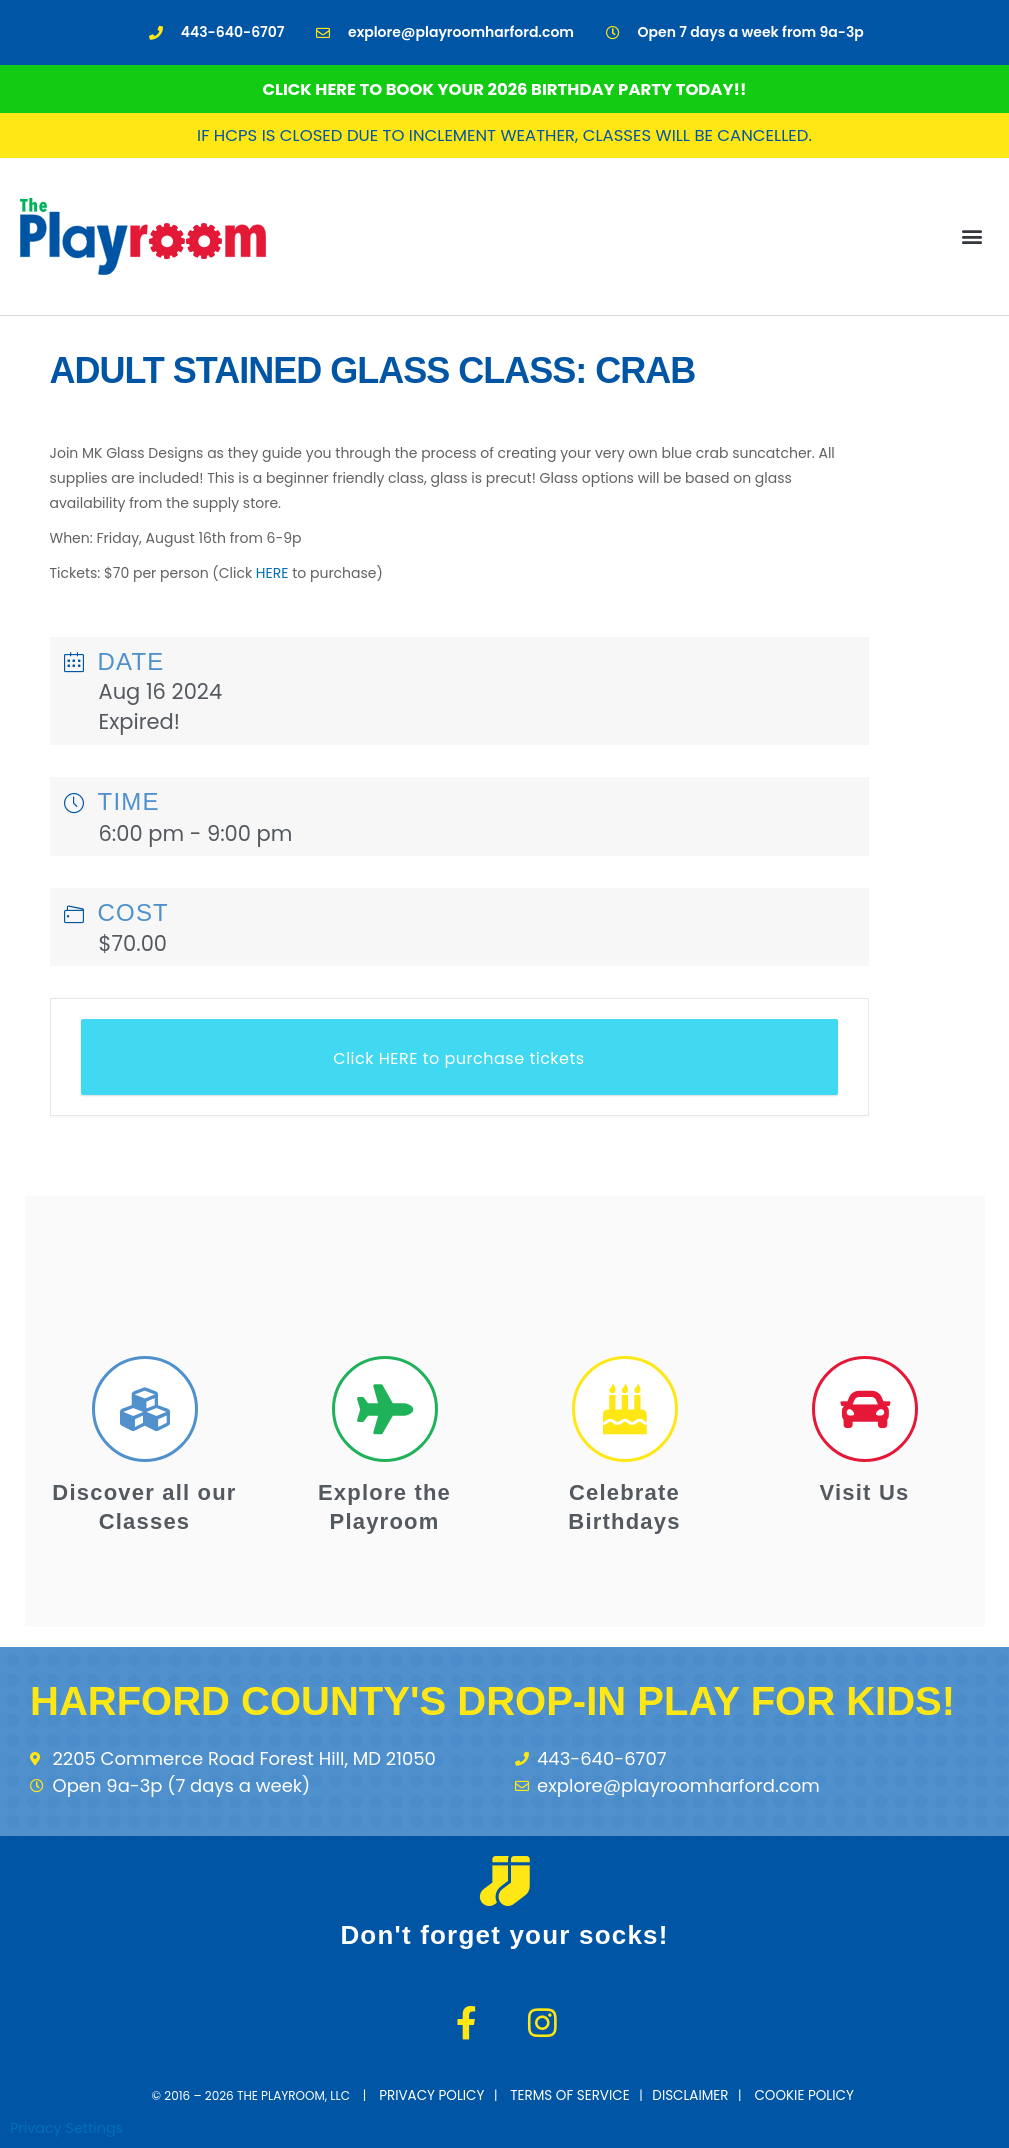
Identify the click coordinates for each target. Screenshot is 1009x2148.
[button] (972, 235)
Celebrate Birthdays (624, 1504)
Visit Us (864, 1490)
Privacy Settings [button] (69, 2124)
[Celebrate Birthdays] (625, 1408)
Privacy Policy (448, 2093)
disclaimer (684, 2093)
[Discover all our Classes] (145, 1408)
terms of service (574, 2093)
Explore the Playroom (384, 1504)
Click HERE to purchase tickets (458, 1058)
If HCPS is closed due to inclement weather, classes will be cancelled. (504, 134)
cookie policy (790, 2093)
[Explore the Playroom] (385, 1408)
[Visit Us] (865, 1408)
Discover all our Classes (144, 1504)
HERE (272, 573)
